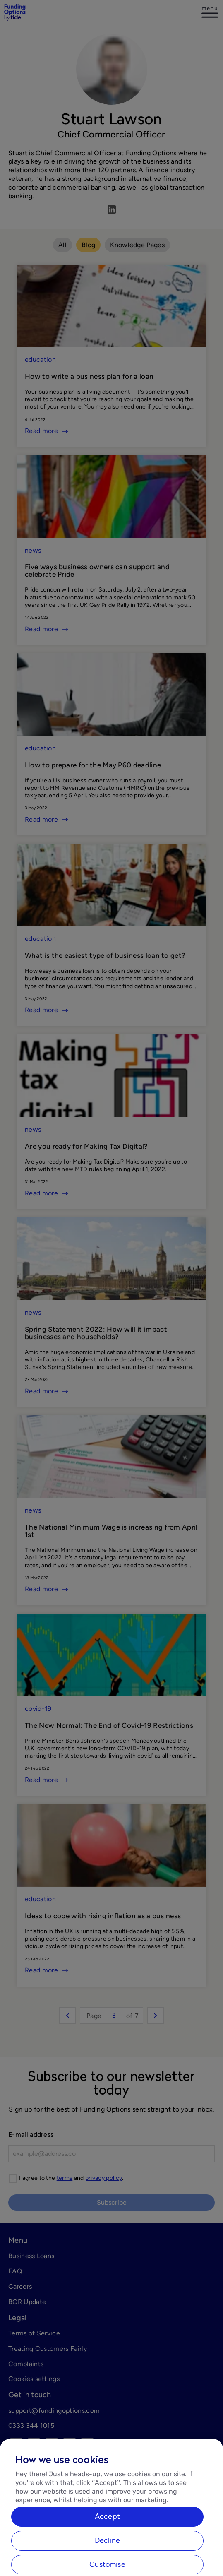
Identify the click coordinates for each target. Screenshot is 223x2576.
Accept (107, 2525)
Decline (107, 2548)
